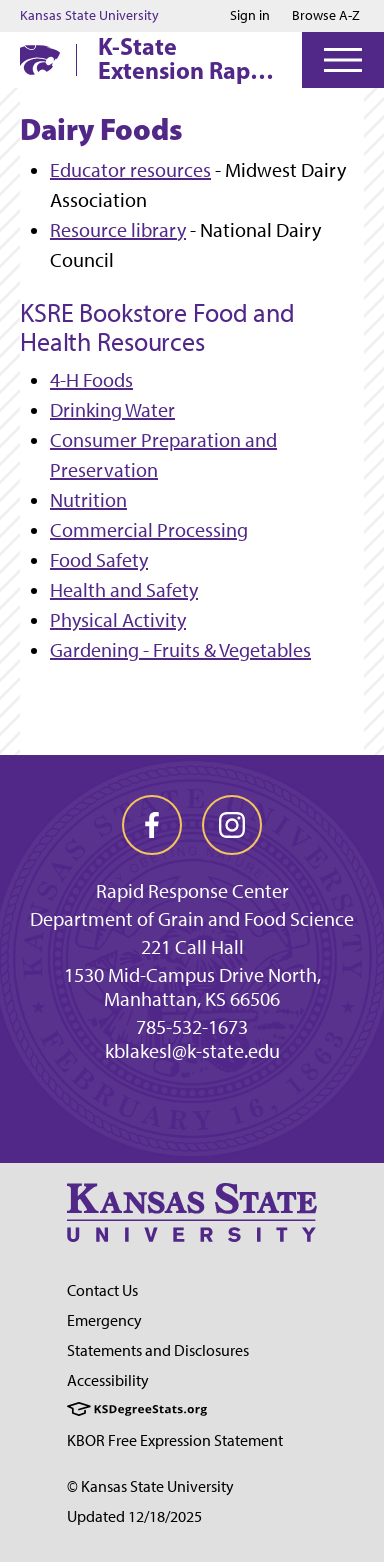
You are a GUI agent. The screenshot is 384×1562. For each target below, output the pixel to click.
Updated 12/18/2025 (134, 1516)
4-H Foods (91, 380)
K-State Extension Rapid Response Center (184, 58)
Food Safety (99, 560)
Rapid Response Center (192, 891)
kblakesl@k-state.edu (192, 1051)
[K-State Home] (40, 59)
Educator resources (130, 170)
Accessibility (108, 1380)
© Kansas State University (150, 1486)
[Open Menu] (343, 60)
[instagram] (232, 825)
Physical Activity (118, 620)
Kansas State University (89, 16)
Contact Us (102, 1290)
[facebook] (152, 825)
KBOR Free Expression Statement (175, 1440)
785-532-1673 (192, 1027)
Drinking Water (112, 410)
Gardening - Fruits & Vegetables (180, 650)
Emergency (104, 1320)
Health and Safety (124, 590)
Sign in (250, 16)
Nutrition (88, 500)
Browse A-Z (326, 15)
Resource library (118, 230)
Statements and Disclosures (158, 1350)
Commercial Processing (149, 530)
